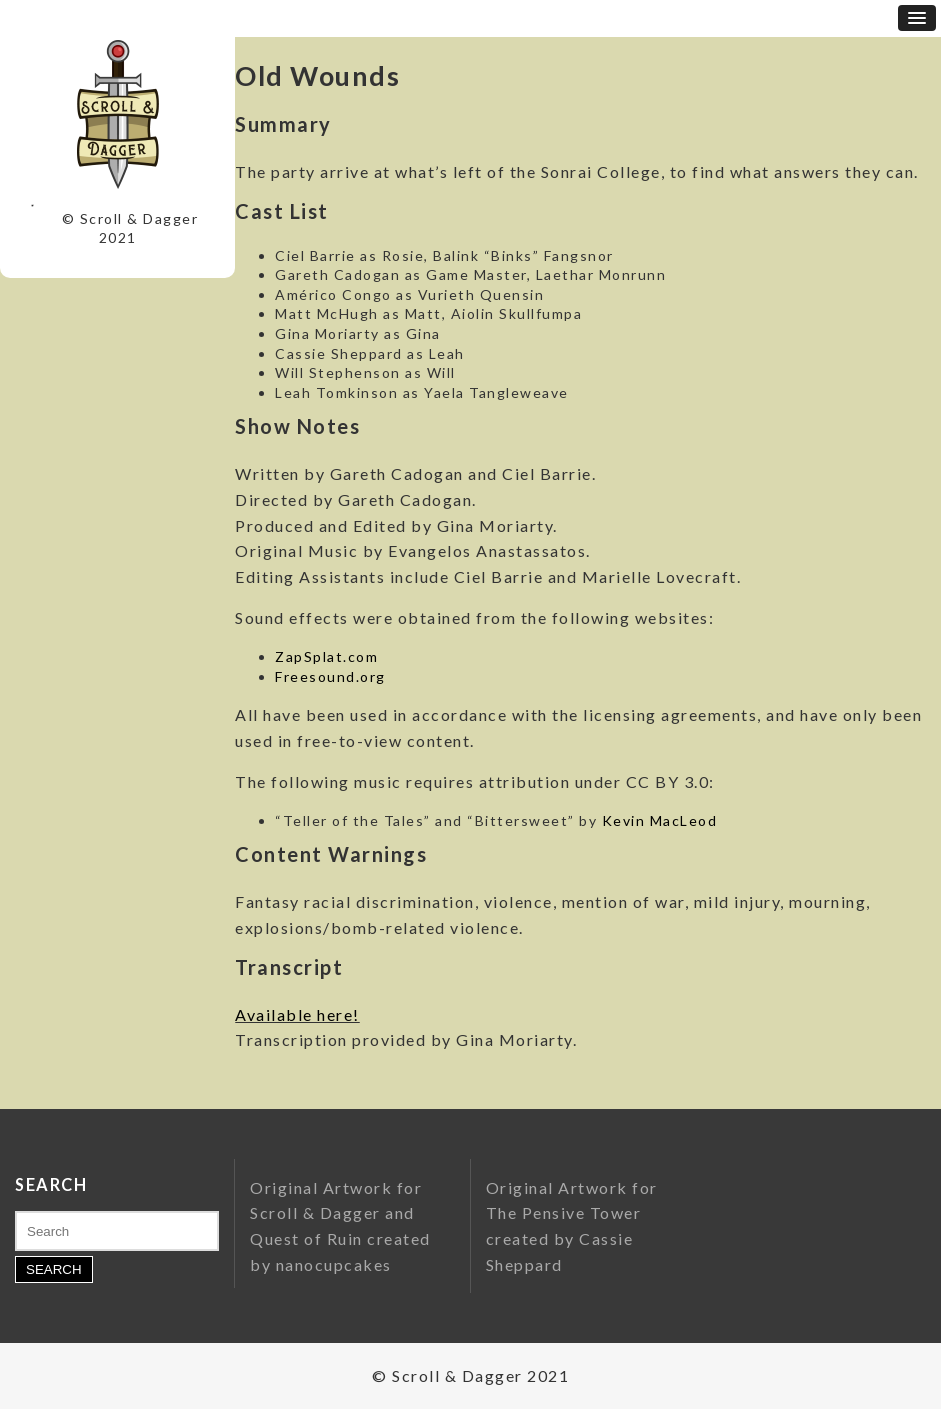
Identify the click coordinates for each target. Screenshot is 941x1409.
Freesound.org (330, 676)
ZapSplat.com (326, 656)
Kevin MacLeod (660, 820)
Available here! (297, 1014)
